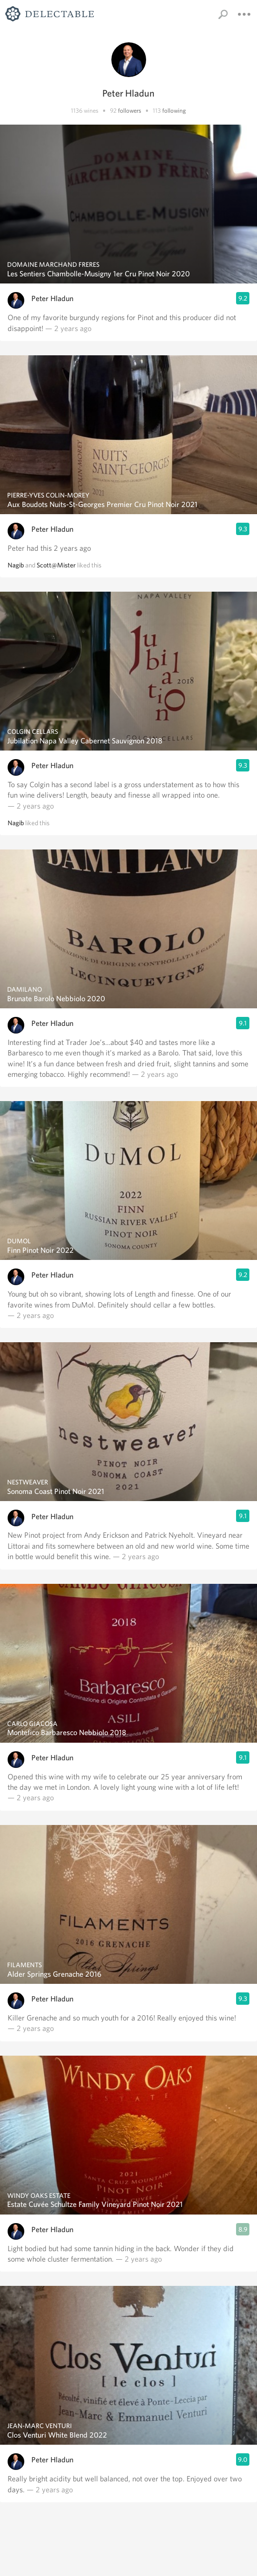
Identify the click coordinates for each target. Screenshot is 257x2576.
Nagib (16, 565)
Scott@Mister (56, 565)
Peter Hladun (52, 298)
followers (129, 110)
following (174, 110)
